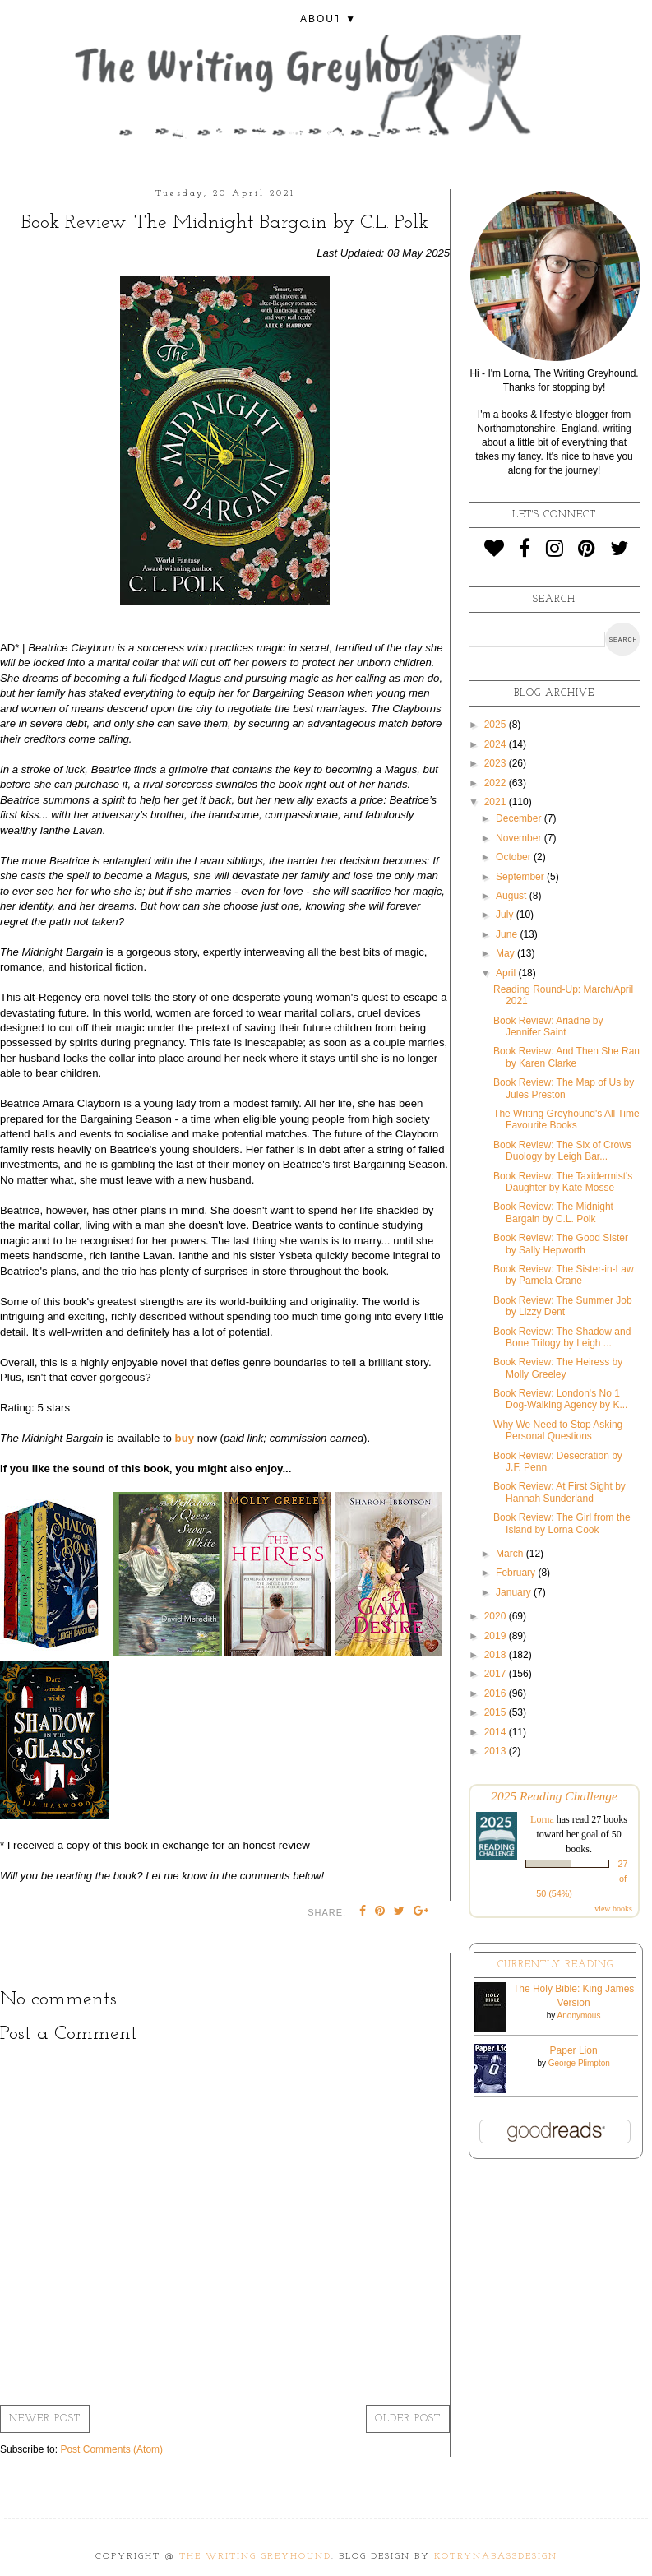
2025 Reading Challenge (554, 1796)
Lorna (542, 1819)
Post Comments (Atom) (111, 2449)
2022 (496, 783)
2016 (496, 1693)
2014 (496, 1732)
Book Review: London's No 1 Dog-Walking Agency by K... (560, 1399)
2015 (496, 1712)
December (520, 818)
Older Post (408, 2419)
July (506, 914)
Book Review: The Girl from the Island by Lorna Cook (562, 1523)
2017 (496, 1673)
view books (613, 1908)
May (506, 953)
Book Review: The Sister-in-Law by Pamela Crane (563, 1274)
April (507, 973)
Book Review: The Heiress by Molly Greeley (557, 1367)
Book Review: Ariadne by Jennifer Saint (548, 1026)
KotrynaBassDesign (495, 2556)
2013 (496, 1751)
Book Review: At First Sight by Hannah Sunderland (559, 1491)
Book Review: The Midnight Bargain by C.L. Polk (553, 1212)
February (517, 1572)
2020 (496, 1616)
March (511, 1553)
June (508, 934)
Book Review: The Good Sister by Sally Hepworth (560, 1243)
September (521, 877)
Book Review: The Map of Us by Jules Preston (563, 1088)
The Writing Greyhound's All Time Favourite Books (566, 1119)
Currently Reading (555, 1965)
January (515, 1592)
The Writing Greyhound (255, 2556)
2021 (496, 802)
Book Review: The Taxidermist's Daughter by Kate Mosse (562, 1181)
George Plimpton (579, 2063)
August (512, 895)
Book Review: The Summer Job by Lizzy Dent (562, 1306)
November (520, 838)
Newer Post (45, 2419)
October (515, 857)
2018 (496, 1655)
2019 (496, 1636)
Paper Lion (574, 2050)
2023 (496, 763)
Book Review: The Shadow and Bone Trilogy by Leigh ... (562, 1337)
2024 (496, 744)
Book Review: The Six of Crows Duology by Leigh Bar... (562, 1150)
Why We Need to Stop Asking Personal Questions (557, 1430)
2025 (496, 724)
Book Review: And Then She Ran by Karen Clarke (566, 1056)
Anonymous (579, 2015)
